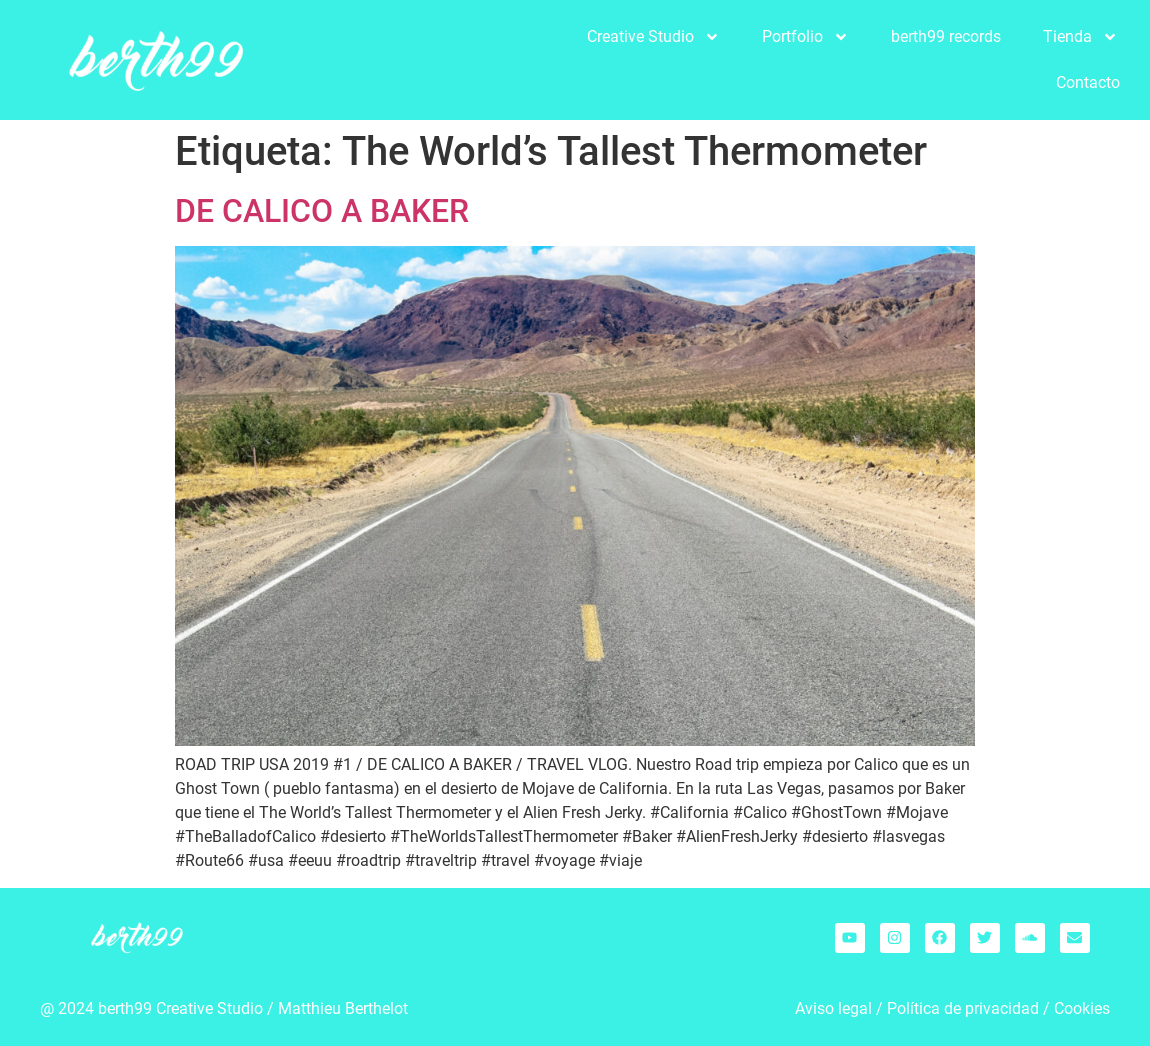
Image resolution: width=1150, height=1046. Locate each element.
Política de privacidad (963, 1008)
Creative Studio (653, 37)
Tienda (1080, 37)
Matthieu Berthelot (343, 1008)
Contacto (1088, 82)
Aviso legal (833, 1008)
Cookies (1082, 1008)
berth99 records (946, 36)
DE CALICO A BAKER (322, 211)
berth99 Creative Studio (180, 1008)
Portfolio (805, 37)
